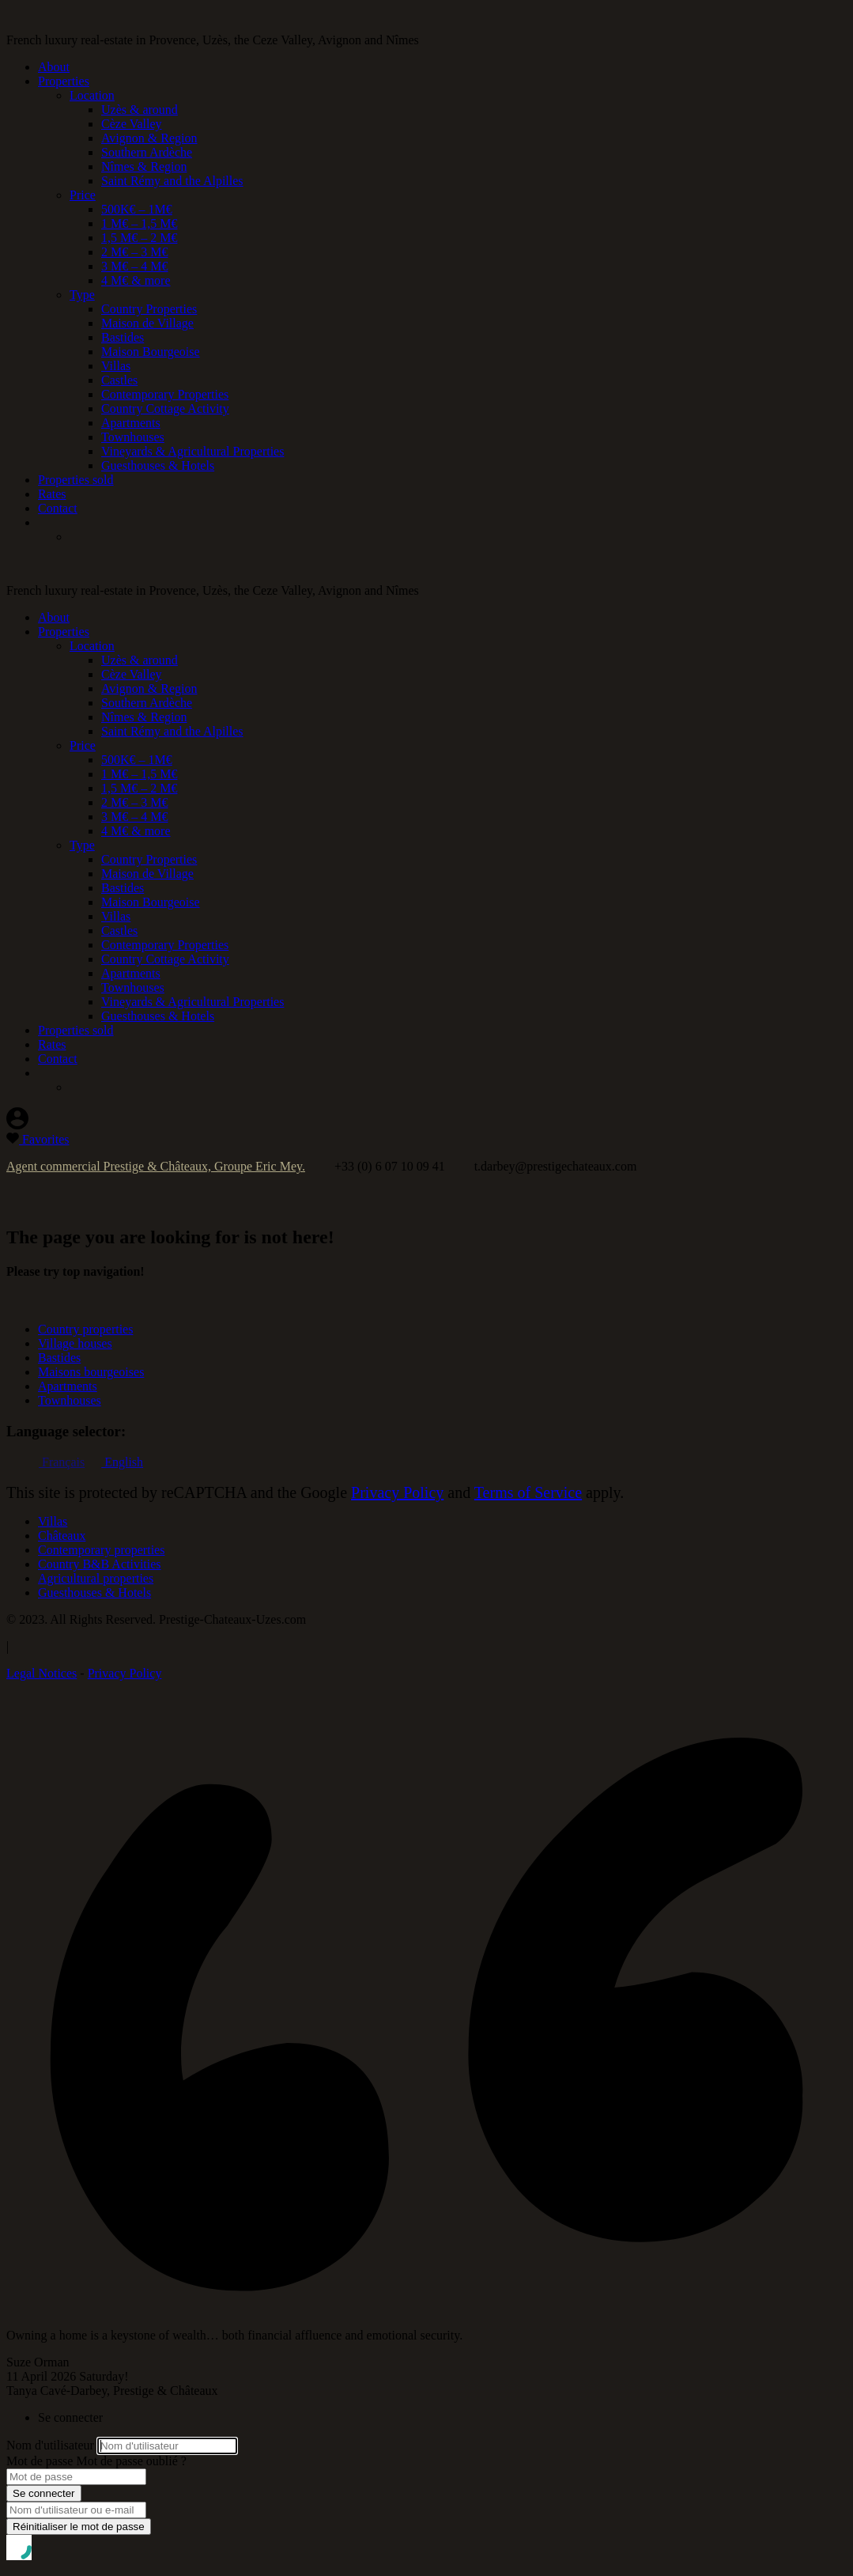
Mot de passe (39, 2461)
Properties (63, 81)
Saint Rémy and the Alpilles (172, 180)
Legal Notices (41, 1673)
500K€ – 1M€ (136, 209)
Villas (115, 366)
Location (92, 95)
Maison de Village (147, 323)
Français (61, 1462)
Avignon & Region (149, 138)
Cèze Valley (131, 124)
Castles (119, 380)
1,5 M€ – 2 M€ (139, 237)
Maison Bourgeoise (150, 351)
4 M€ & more (136, 280)
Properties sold (76, 479)
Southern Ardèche (146, 152)
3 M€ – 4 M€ (134, 266)
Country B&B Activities (99, 1564)
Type (82, 294)
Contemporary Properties (164, 394)
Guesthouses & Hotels (157, 465)
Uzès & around (139, 109)
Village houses (75, 1343)
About (54, 67)
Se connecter (44, 2493)
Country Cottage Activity (165, 408)
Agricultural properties (95, 1578)
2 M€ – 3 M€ (134, 252)
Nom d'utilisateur (50, 2445)
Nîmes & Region (144, 166)
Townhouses (132, 437)
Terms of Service (528, 1492)
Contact (57, 508)
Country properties (85, 1329)
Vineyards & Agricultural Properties (192, 451)
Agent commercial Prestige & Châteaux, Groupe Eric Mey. (155, 1166)
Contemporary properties (101, 1550)
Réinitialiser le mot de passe (79, 2526)
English (121, 1462)
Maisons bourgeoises (91, 1372)
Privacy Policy (397, 1492)
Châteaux (61, 1535)
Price (83, 195)
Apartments (130, 422)
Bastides (122, 337)
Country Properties (149, 309)
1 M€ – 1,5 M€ (139, 223)
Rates (52, 494)
